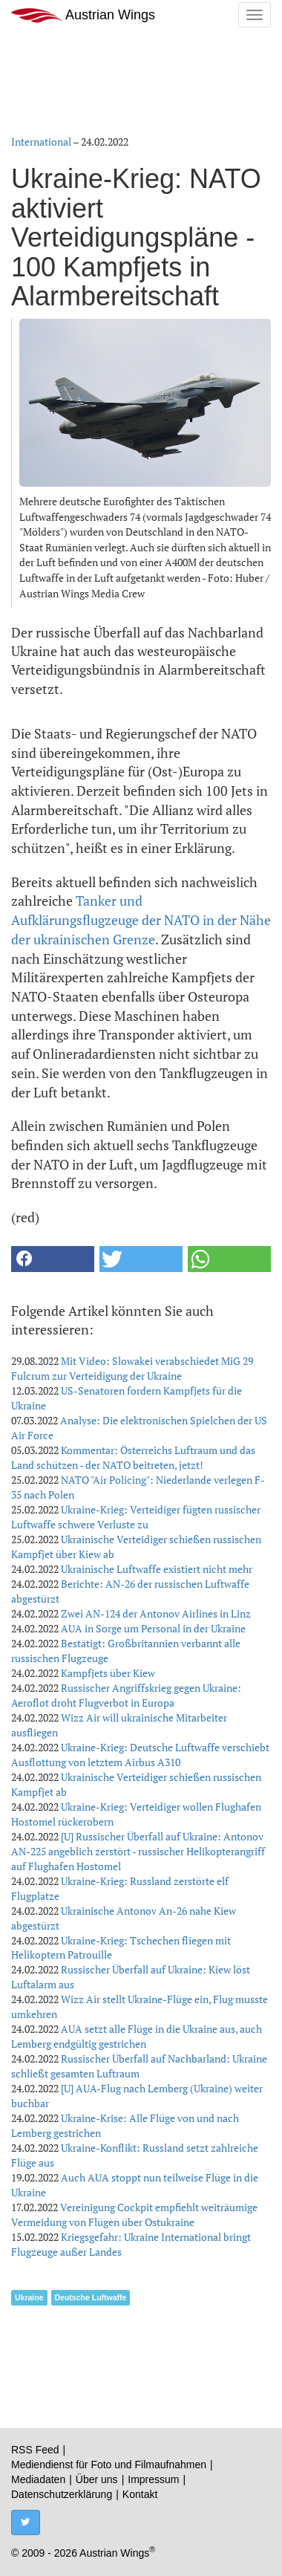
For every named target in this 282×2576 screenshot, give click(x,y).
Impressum (153, 2479)
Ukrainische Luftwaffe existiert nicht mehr (156, 1569)
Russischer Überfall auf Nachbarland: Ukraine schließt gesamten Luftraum (139, 2065)
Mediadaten (38, 2479)
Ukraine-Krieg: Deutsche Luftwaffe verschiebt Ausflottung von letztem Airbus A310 (140, 1754)
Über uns (97, 2479)
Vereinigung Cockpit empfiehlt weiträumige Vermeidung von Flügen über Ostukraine (134, 2214)
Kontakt (139, 2494)
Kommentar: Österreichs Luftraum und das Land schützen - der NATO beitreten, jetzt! (133, 1457)
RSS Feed (35, 2450)
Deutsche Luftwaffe (91, 2297)
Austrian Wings (83, 15)
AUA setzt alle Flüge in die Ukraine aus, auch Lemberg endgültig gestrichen (136, 2036)
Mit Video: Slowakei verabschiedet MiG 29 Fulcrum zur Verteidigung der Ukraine (132, 1368)
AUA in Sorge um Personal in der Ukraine (153, 1628)
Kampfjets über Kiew (108, 1673)
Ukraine (29, 2297)
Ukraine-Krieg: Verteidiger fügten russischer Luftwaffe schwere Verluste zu (135, 1516)
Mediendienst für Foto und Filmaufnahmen (108, 2464)
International (41, 141)
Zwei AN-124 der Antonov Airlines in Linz (156, 1613)
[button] (52, 1259)
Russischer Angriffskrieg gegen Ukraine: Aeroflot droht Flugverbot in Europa (126, 1695)
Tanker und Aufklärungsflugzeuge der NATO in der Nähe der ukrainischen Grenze (141, 919)
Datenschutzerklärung (61, 2494)
